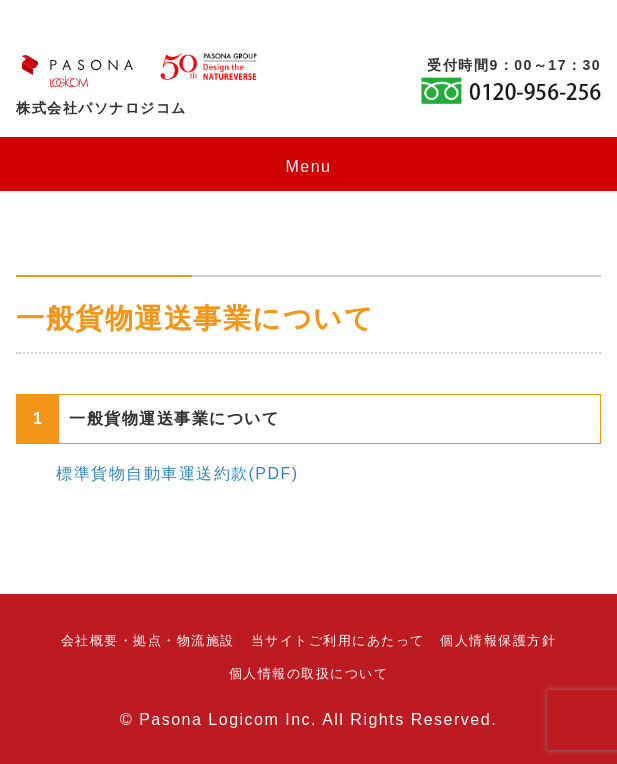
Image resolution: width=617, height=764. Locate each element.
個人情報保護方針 (498, 640)
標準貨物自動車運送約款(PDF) (177, 473)
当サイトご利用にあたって (338, 640)
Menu (308, 166)
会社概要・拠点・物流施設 (148, 640)
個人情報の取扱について (309, 673)
